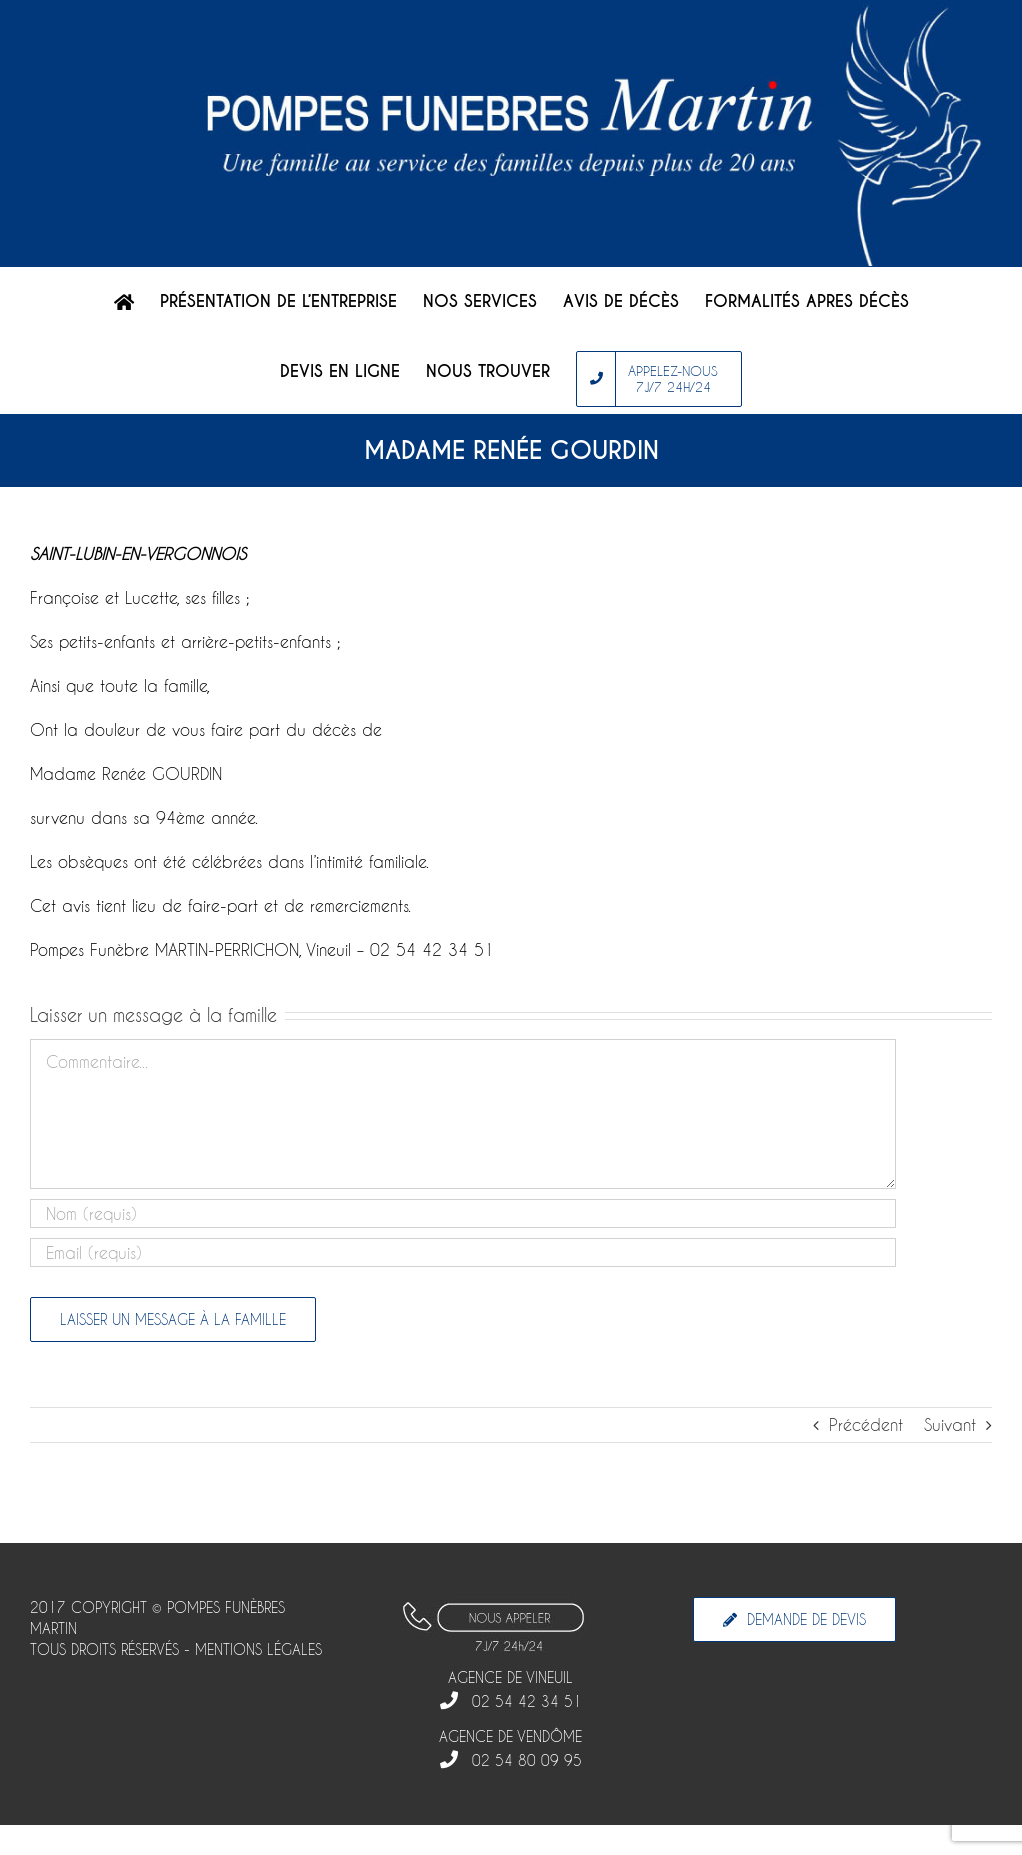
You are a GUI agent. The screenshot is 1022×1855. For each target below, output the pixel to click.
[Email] (463, 1252)
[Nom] (463, 1213)
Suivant (950, 1424)
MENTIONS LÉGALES (258, 1649)
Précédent (866, 1424)
